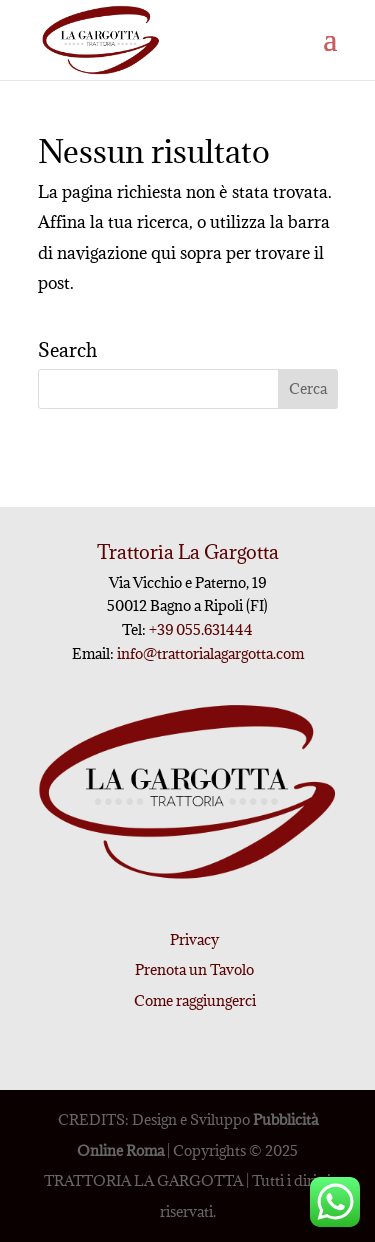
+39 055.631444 (199, 629)
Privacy (194, 939)
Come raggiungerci (195, 1000)
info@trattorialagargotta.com (210, 653)
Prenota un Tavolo (194, 969)
